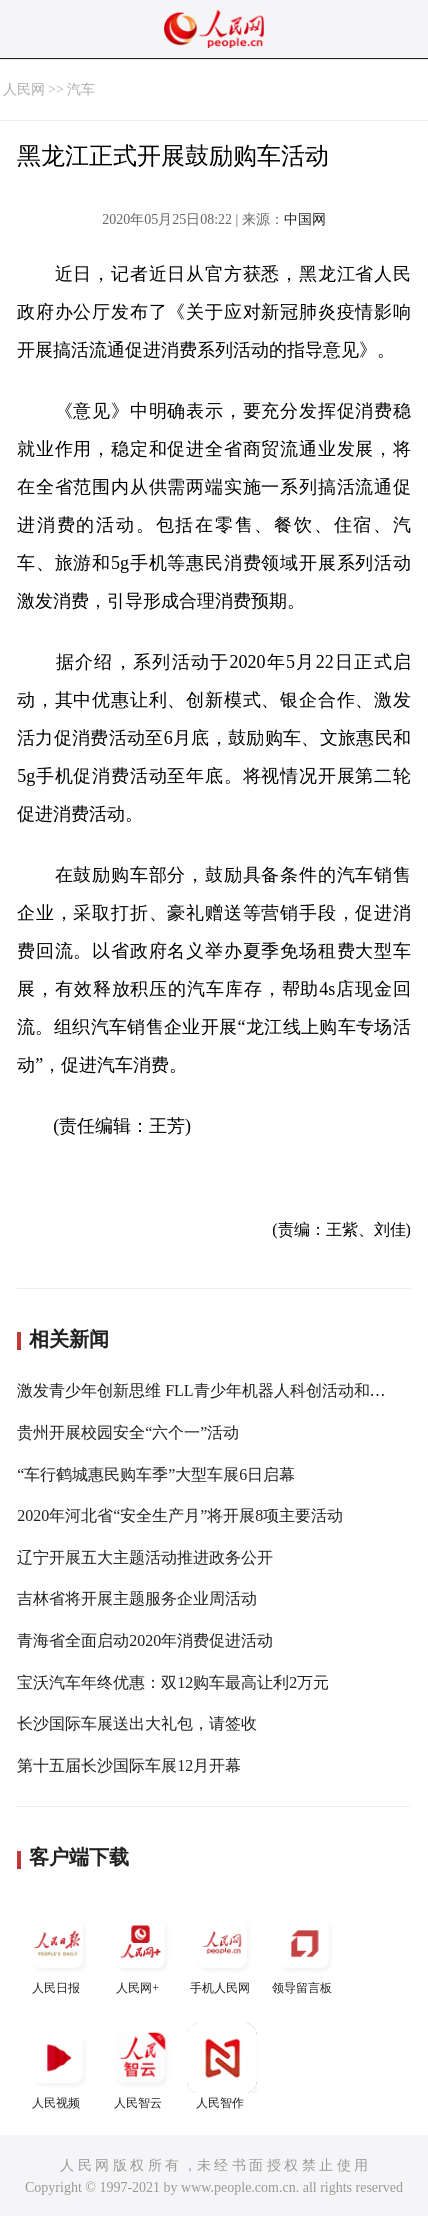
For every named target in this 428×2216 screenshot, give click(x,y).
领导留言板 (304, 1951)
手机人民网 (222, 1951)
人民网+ (140, 1951)
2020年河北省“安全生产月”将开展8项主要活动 (180, 1515)
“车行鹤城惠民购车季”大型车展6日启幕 (156, 1474)
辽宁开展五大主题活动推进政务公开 (145, 1557)
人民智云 (140, 2066)
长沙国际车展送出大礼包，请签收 (137, 1723)
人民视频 (58, 2066)
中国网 (305, 219)
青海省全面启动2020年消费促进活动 (145, 1640)
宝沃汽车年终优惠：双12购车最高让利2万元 (173, 1682)
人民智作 (222, 2066)
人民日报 (58, 1951)
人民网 (24, 89)
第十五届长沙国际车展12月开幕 (129, 1765)
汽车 (81, 89)
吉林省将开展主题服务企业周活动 (137, 1598)
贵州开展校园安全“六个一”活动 (128, 1432)
